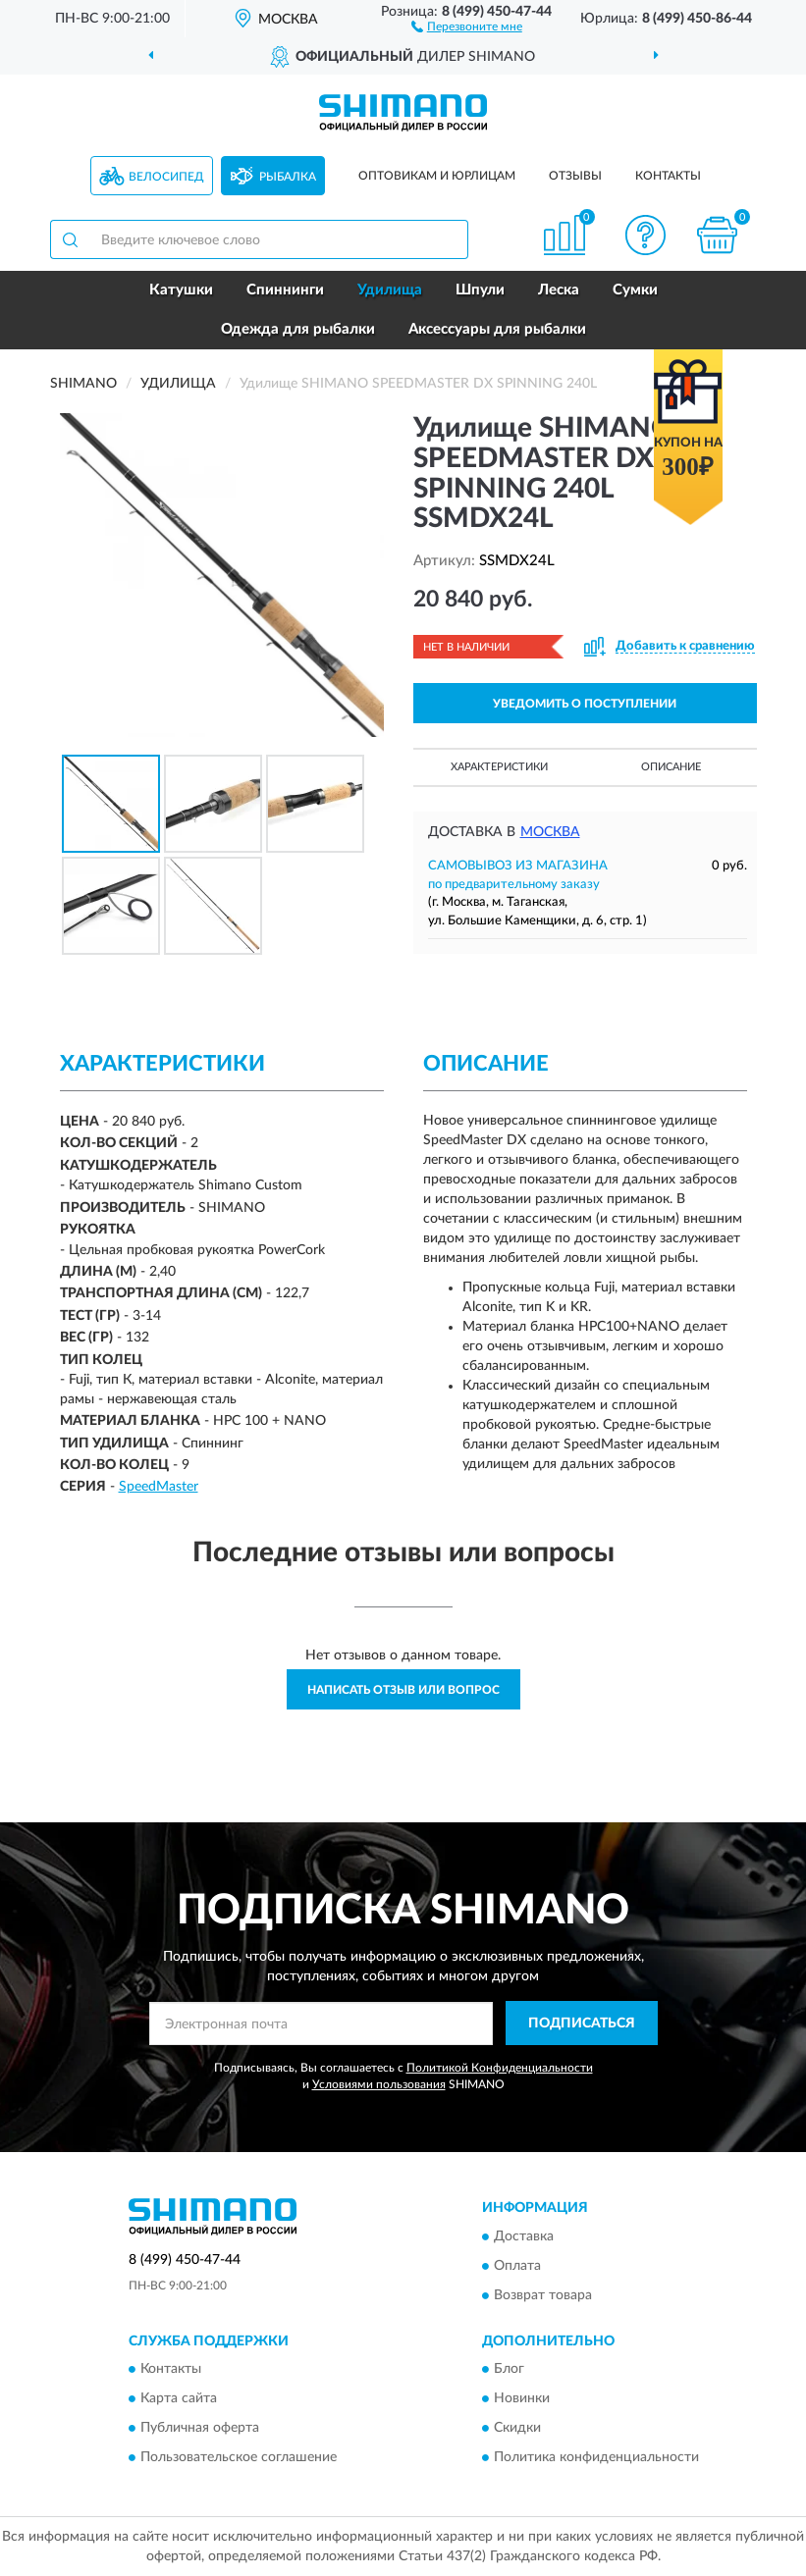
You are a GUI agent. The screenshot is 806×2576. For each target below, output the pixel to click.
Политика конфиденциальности (596, 2458)
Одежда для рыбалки (298, 329)
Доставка (524, 2236)
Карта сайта (178, 2399)
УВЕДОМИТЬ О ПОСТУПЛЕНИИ (584, 704)
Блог (509, 2370)
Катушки (181, 290)
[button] (466, 25)
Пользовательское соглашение (238, 2458)
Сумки (635, 290)
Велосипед (166, 177)
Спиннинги (285, 290)
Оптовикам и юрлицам (436, 176)
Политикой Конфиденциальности (499, 2068)
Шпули (480, 290)
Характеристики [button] (499, 767)
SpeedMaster (158, 1487)
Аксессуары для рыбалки (497, 329)
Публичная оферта (199, 2429)
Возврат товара (543, 2295)
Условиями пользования (379, 2084)
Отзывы (575, 176)
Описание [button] (671, 767)
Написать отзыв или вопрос (403, 1690)
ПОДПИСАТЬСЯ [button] (581, 2023)
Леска (558, 290)
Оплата (517, 2266)
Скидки (517, 2429)
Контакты (668, 176)
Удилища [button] (389, 290)
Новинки (522, 2399)
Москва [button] (550, 832)
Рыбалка (287, 177)
